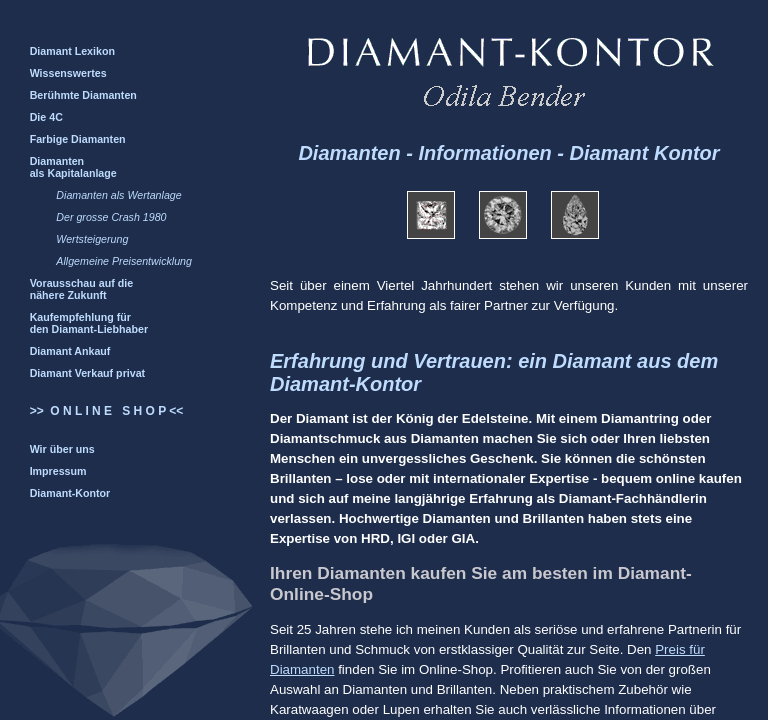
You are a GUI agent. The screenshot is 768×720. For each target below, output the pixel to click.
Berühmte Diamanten (83, 95)
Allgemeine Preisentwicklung (124, 261)
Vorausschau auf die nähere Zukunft (81, 289)
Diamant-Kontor (70, 493)
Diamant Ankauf (70, 351)
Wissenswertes (68, 73)
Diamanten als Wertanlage (118, 195)
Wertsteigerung (92, 239)
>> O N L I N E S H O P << (107, 411)
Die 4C (46, 117)
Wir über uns (62, 449)
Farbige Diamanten (78, 139)
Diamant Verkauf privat (88, 373)
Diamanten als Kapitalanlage (73, 167)
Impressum (58, 471)
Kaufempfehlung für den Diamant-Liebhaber (89, 323)
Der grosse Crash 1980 (111, 217)
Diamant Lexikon (72, 51)
